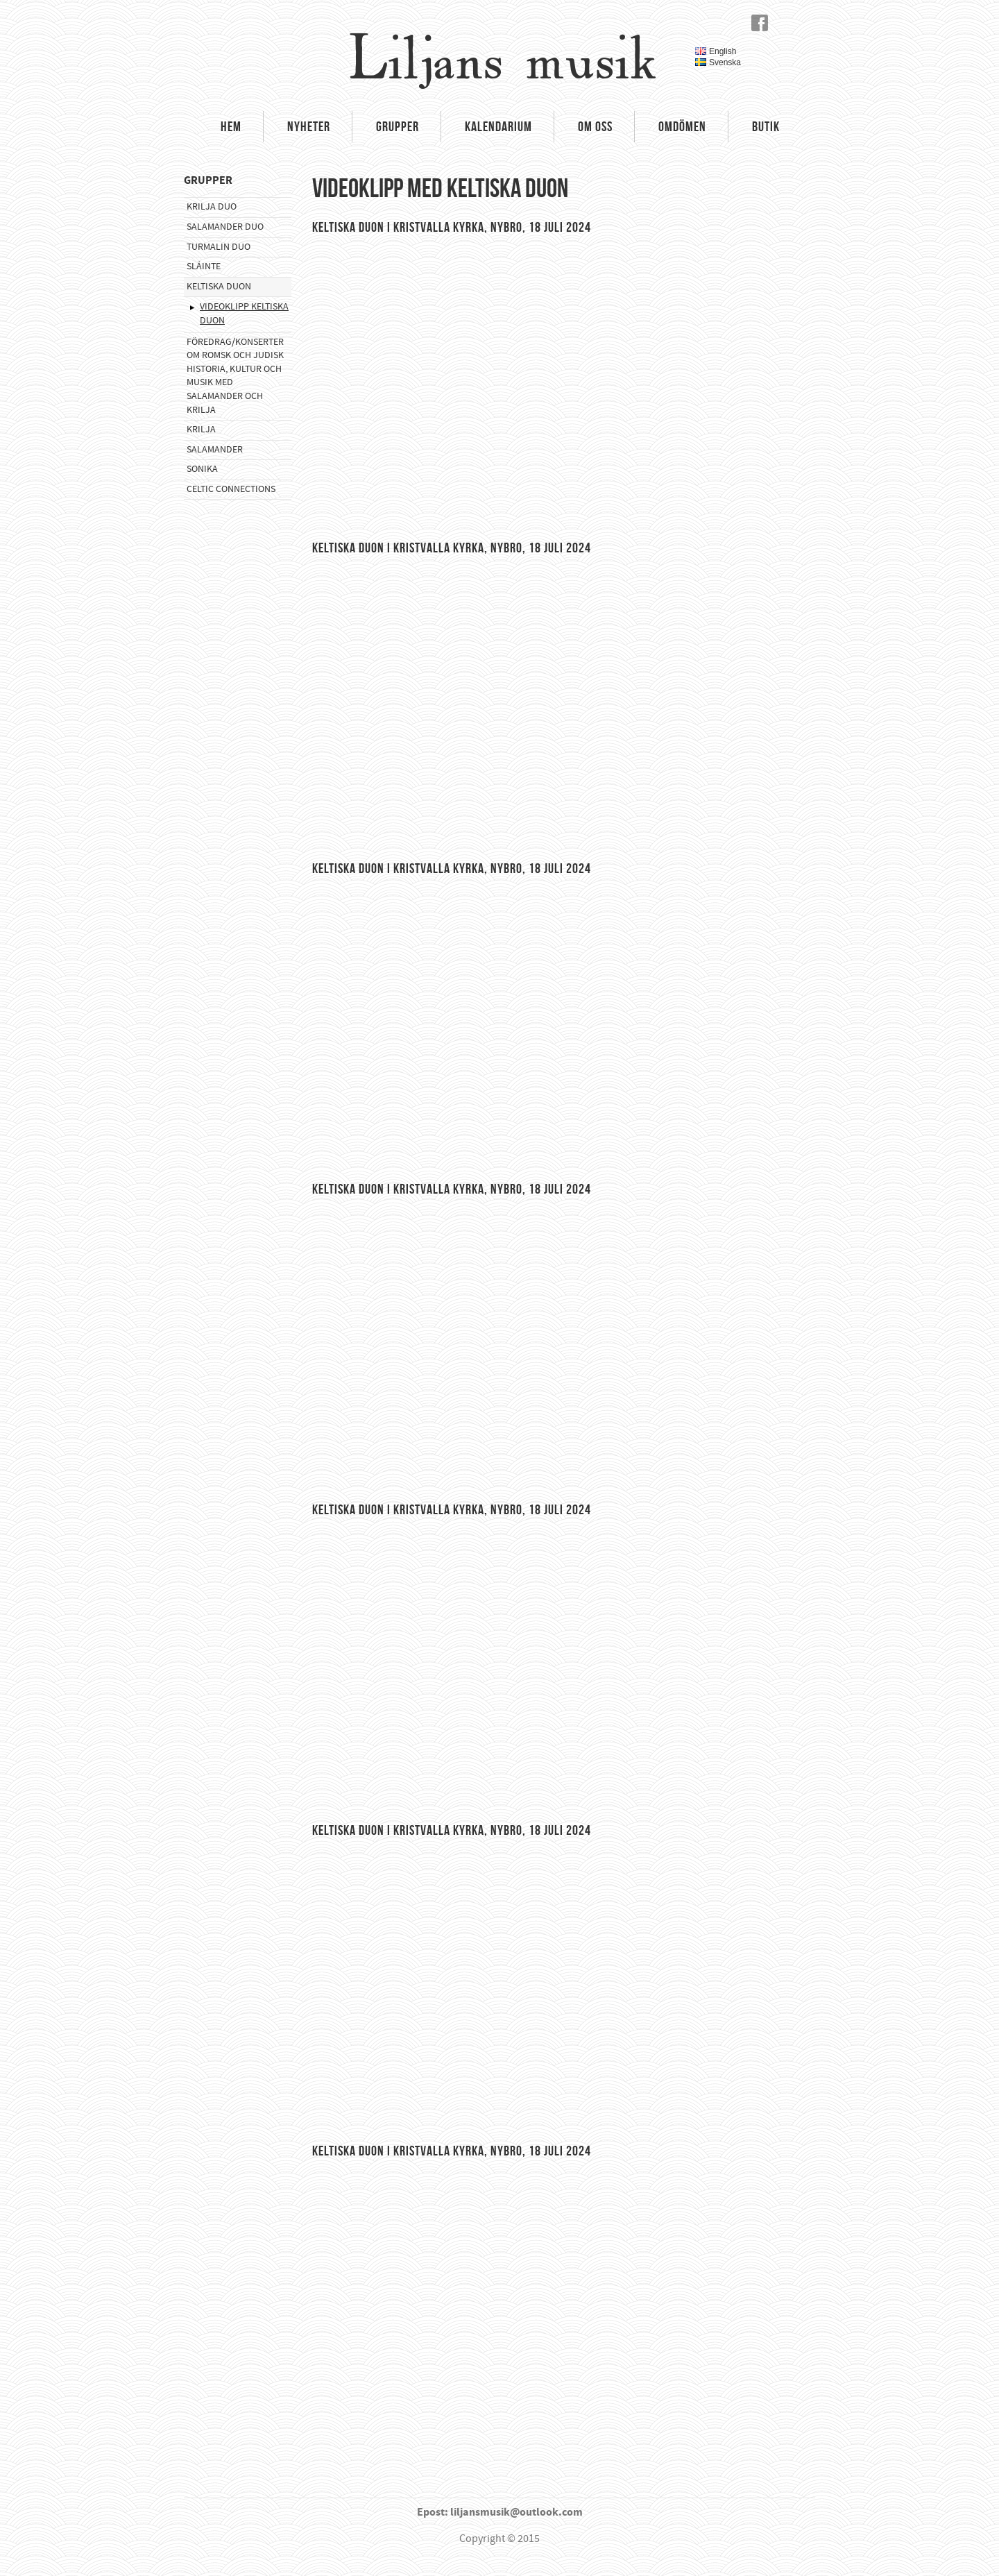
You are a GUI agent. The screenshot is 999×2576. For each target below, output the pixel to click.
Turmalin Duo (218, 247)
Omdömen (682, 126)
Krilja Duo (212, 207)
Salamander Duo (225, 227)
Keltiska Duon (219, 286)
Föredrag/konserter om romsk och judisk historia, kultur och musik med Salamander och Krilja (235, 376)
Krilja (201, 429)
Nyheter (308, 126)
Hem (231, 126)
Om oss (595, 126)
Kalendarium (498, 126)
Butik (766, 126)
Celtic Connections (231, 489)
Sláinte (204, 266)
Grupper (397, 126)
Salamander (215, 449)
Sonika (202, 469)
